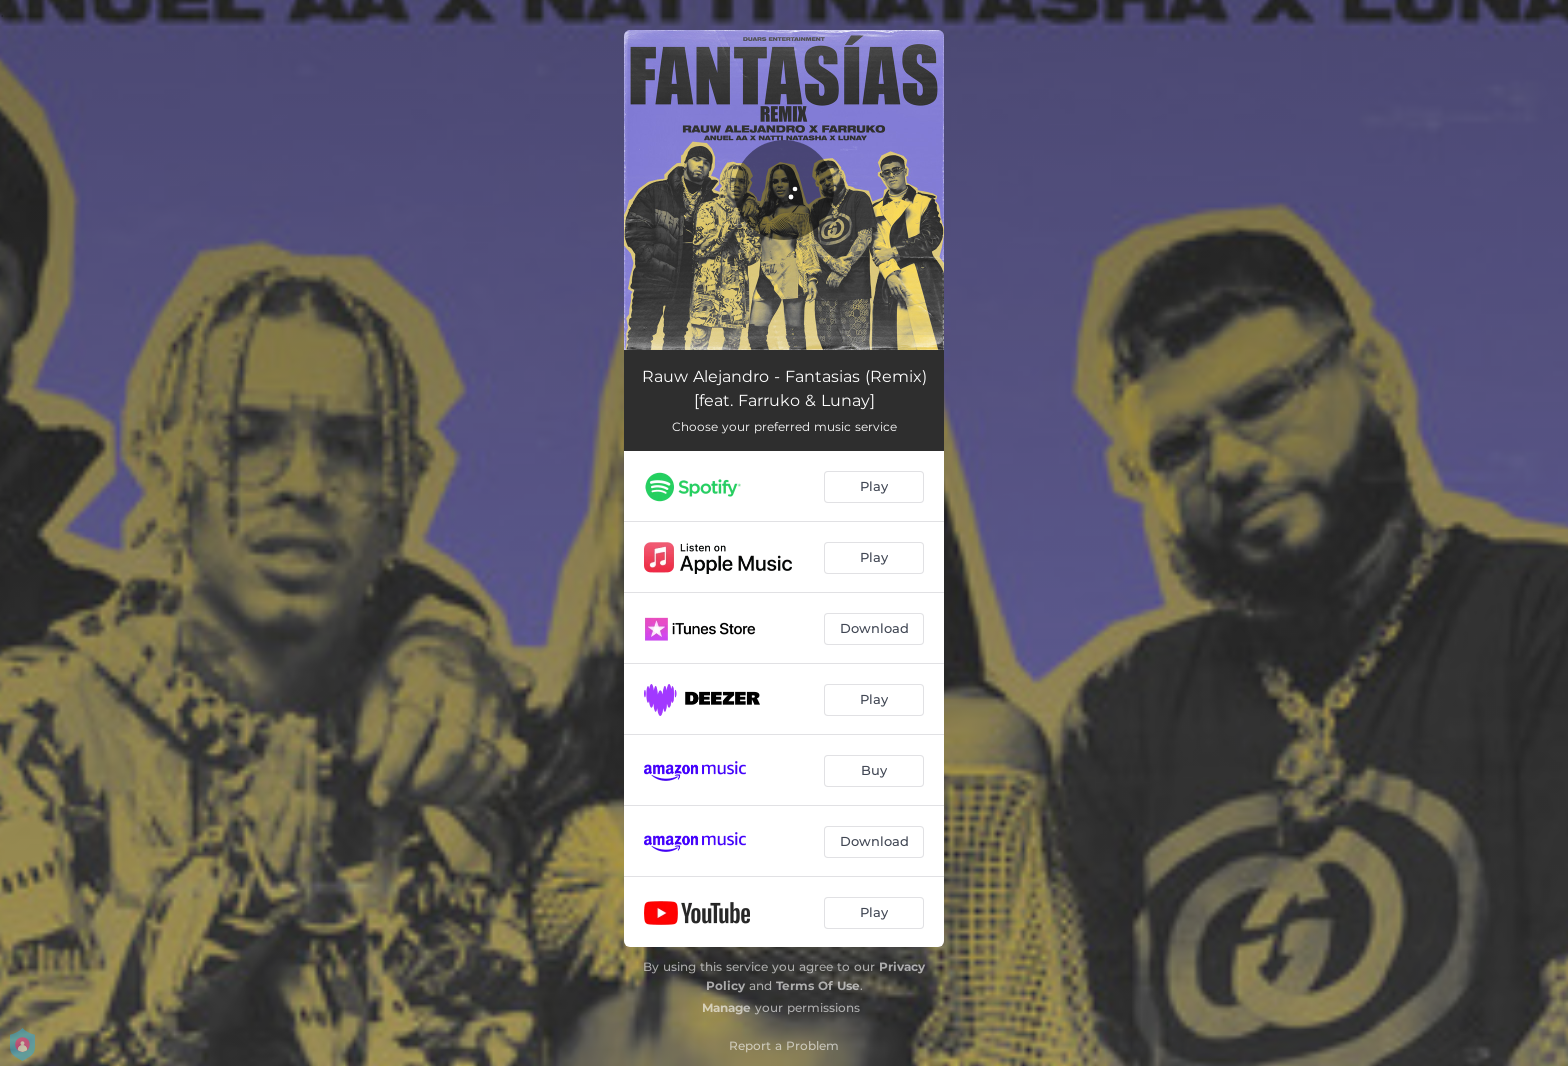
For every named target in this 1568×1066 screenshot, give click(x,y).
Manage (726, 1007)
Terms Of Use (818, 985)
